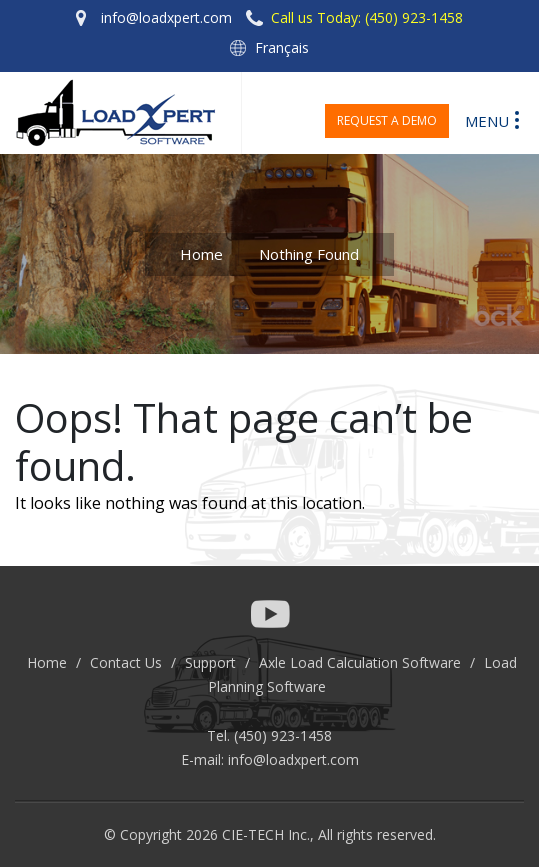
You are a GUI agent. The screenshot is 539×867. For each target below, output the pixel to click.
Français (282, 47)
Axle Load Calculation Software (360, 662)
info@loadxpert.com (293, 759)
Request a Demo (387, 120)
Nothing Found (309, 254)
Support (210, 662)
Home (201, 254)
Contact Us (126, 662)
